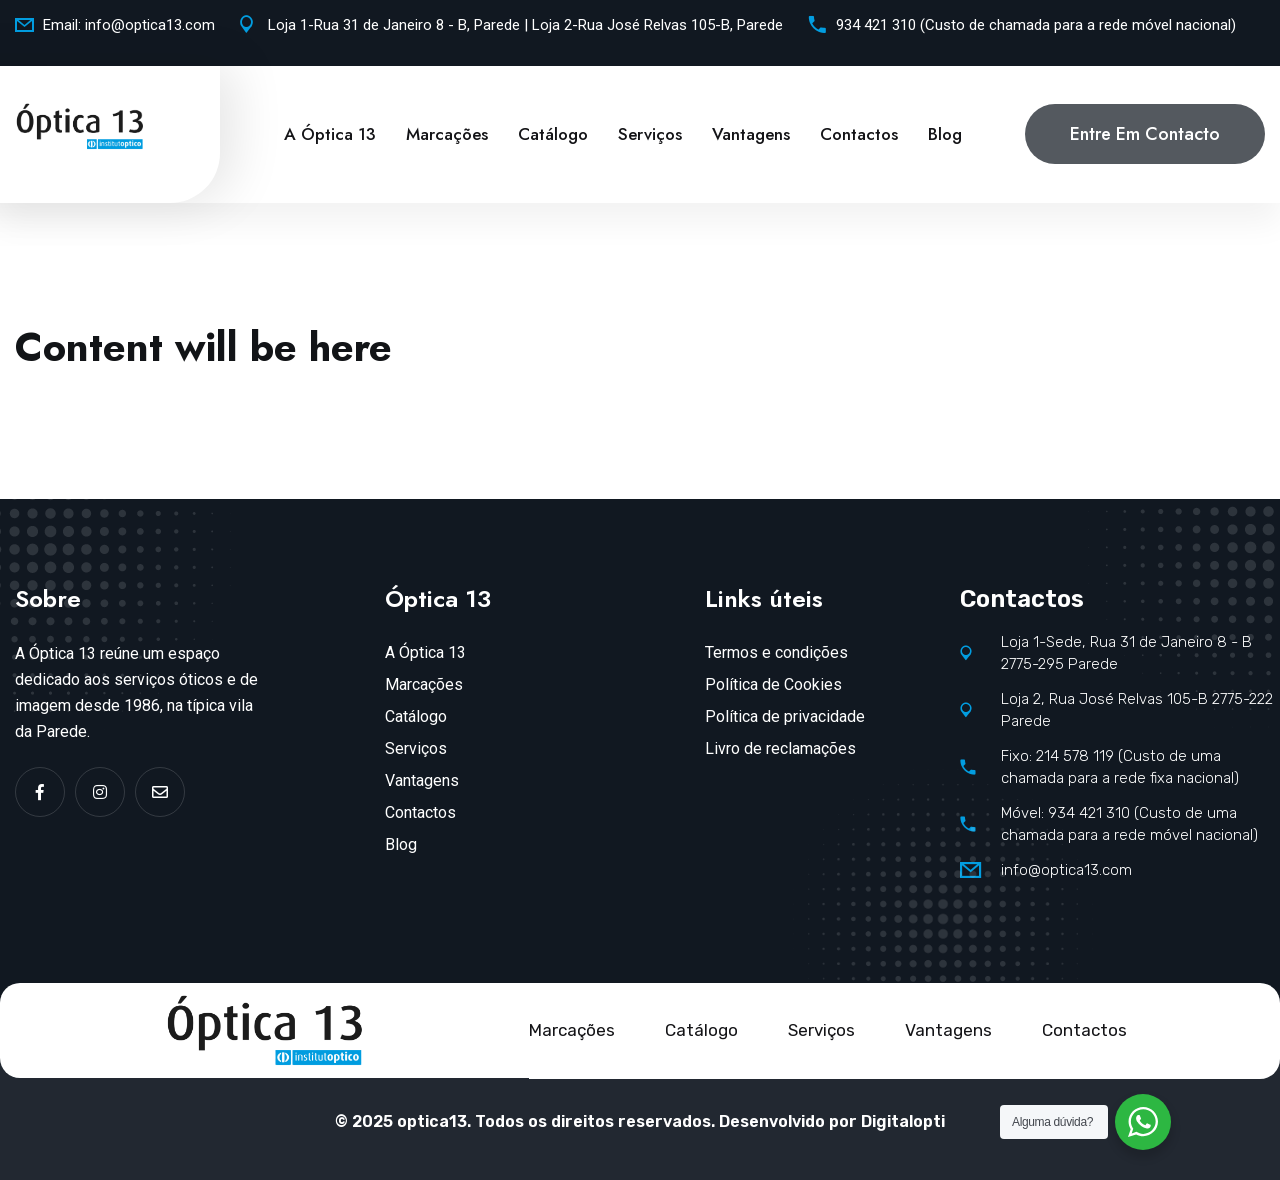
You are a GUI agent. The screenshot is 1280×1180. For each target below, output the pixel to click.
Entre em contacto (1145, 134)
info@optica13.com (150, 25)
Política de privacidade (785, 716)
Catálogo (553, 134)
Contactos (859, 134)
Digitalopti (903, 1121)
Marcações (447, 134)
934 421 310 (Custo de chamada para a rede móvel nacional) (1036, 25)
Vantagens (751, 134)
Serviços (650, 134)
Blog (945, 134)
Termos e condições (776, 652)
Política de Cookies (773, 684)
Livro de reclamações (780, 748)
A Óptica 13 (330, 134)
